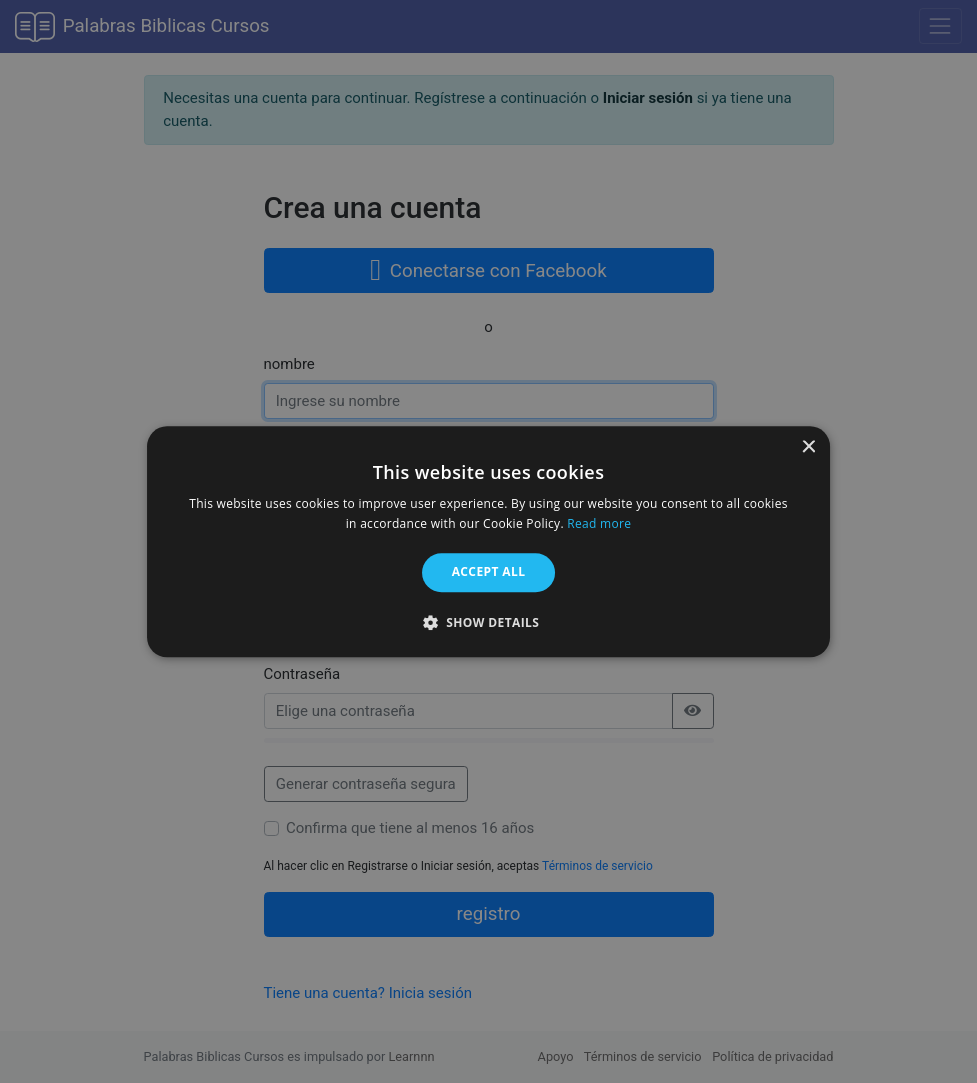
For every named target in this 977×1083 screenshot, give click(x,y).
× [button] (807, 447)
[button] (489, 622)
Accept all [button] (489, 572)
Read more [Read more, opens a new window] (599, 523)
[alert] (488, 541)
